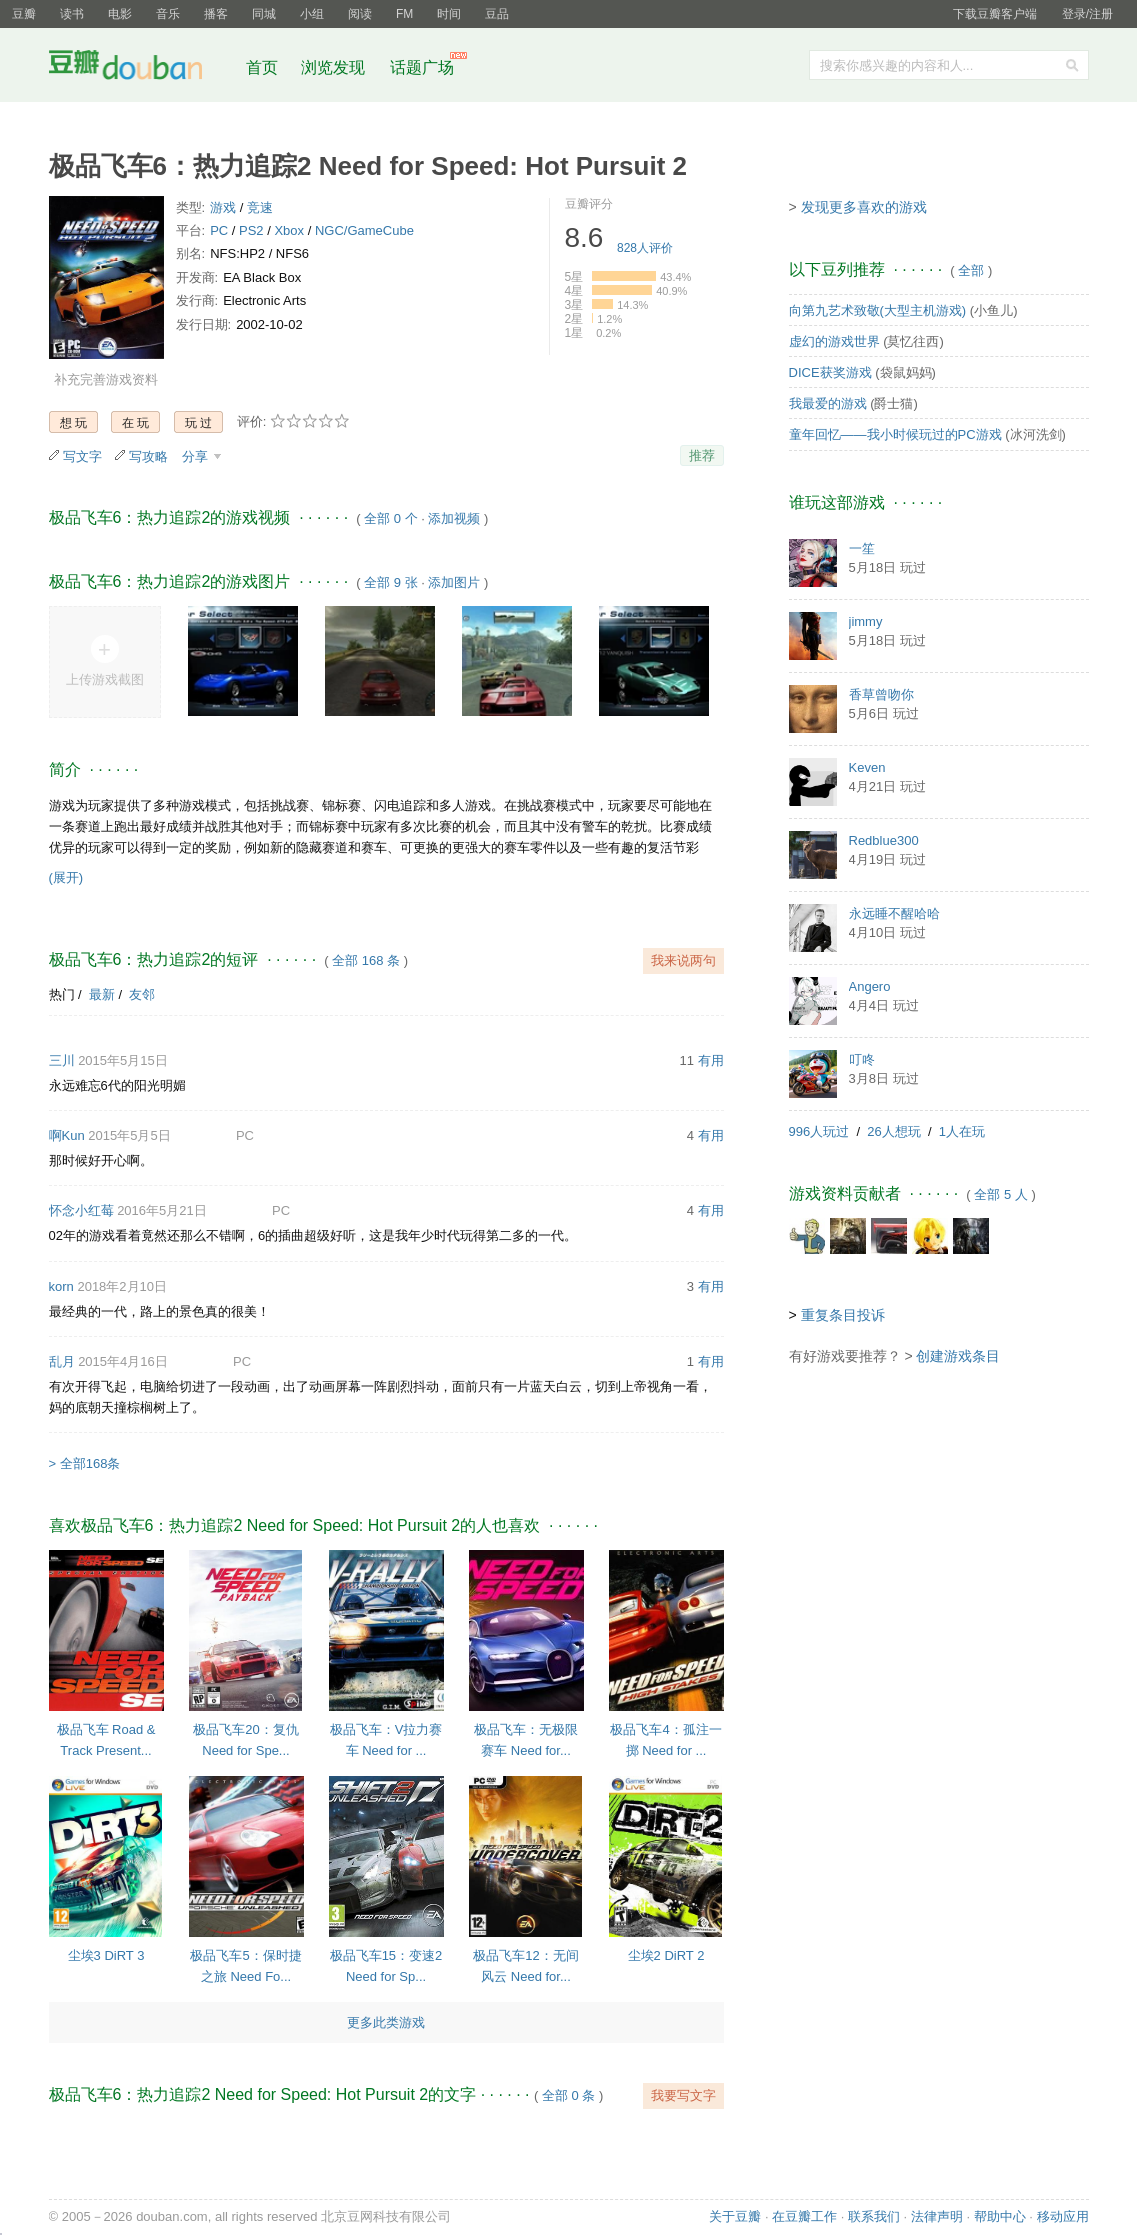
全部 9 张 (390, 582)
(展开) (66, 877)
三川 (62, 1060)
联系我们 (874, 2216)
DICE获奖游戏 (830, 372)
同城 (264, 14)
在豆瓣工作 (804, 2216)
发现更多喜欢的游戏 (864, 207)
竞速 (260, 207)
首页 (262, 67)
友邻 (142, 994)
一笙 (862, 548)
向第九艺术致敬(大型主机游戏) (878, 310)
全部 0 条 (568, 2095)
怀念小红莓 (81, 1210)
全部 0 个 (390, 518)
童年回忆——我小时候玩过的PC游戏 (895, 434)
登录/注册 (1087, 14)
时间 (449, 14)
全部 (971, 270)
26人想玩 (893, 1131)
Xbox (289, 230)
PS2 (251, 230)
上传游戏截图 (105, 679)
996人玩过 (819, 1131)
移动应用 (1063, 2216)
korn (61, 1286)
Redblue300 (884, 840)
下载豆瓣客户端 (995, 14)
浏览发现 (335, 67)
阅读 (360, 14)
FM (404, 14)
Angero (870, 986)
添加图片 (454, 582)
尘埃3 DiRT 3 (106, 1955)
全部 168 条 (366, 960)
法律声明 (937, 2216)
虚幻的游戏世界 (834, 341)
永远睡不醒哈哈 (894, 913)
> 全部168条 (85, 1463)
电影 (120, 14)
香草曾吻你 (881, 694)
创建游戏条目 (958, 1356)
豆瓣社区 (141, 68)
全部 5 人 (1000, 1194)
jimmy (866, 621)
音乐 (168, 14)
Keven (867, 767)
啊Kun (67, 1135)
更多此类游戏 (386, 2022)
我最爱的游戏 (828, 403)
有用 (711, 1060)
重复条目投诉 (843, 1315)
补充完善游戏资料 (106, 379)
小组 (312, 14)
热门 (62, 994)
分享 (197, 456)
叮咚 (862, 1059)
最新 (102, 994)
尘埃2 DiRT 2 (666, 1955)
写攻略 (148, 456)
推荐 (702, 455)
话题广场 (422, 67)
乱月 (62, 1361)
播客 (216, 14)
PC (219, 230)
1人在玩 (962, 1131)
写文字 (82, 456)
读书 (72, 14)
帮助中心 (1000, 2216)
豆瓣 (24, 14)
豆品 (497, 14)
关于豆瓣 (735, 2216)
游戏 (223, 207)
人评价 (645, 248)
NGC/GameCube (364, 230)
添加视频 (454, 518)
